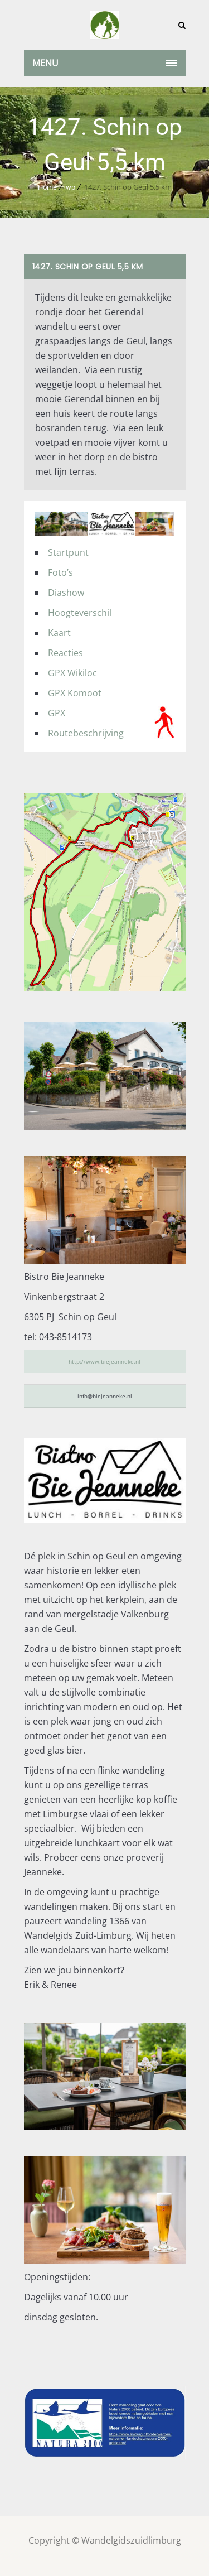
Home (47, 187)
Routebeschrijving (86, 733)
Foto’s (60, 572)
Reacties (65, 653)
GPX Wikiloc (72, 673)
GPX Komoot (74, 693)
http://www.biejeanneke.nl (104, 1361)
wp (70, 187)
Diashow (66, 592)
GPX (56, 713)
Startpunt (68, 552)
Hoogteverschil (79, 612)
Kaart (59, 633)
